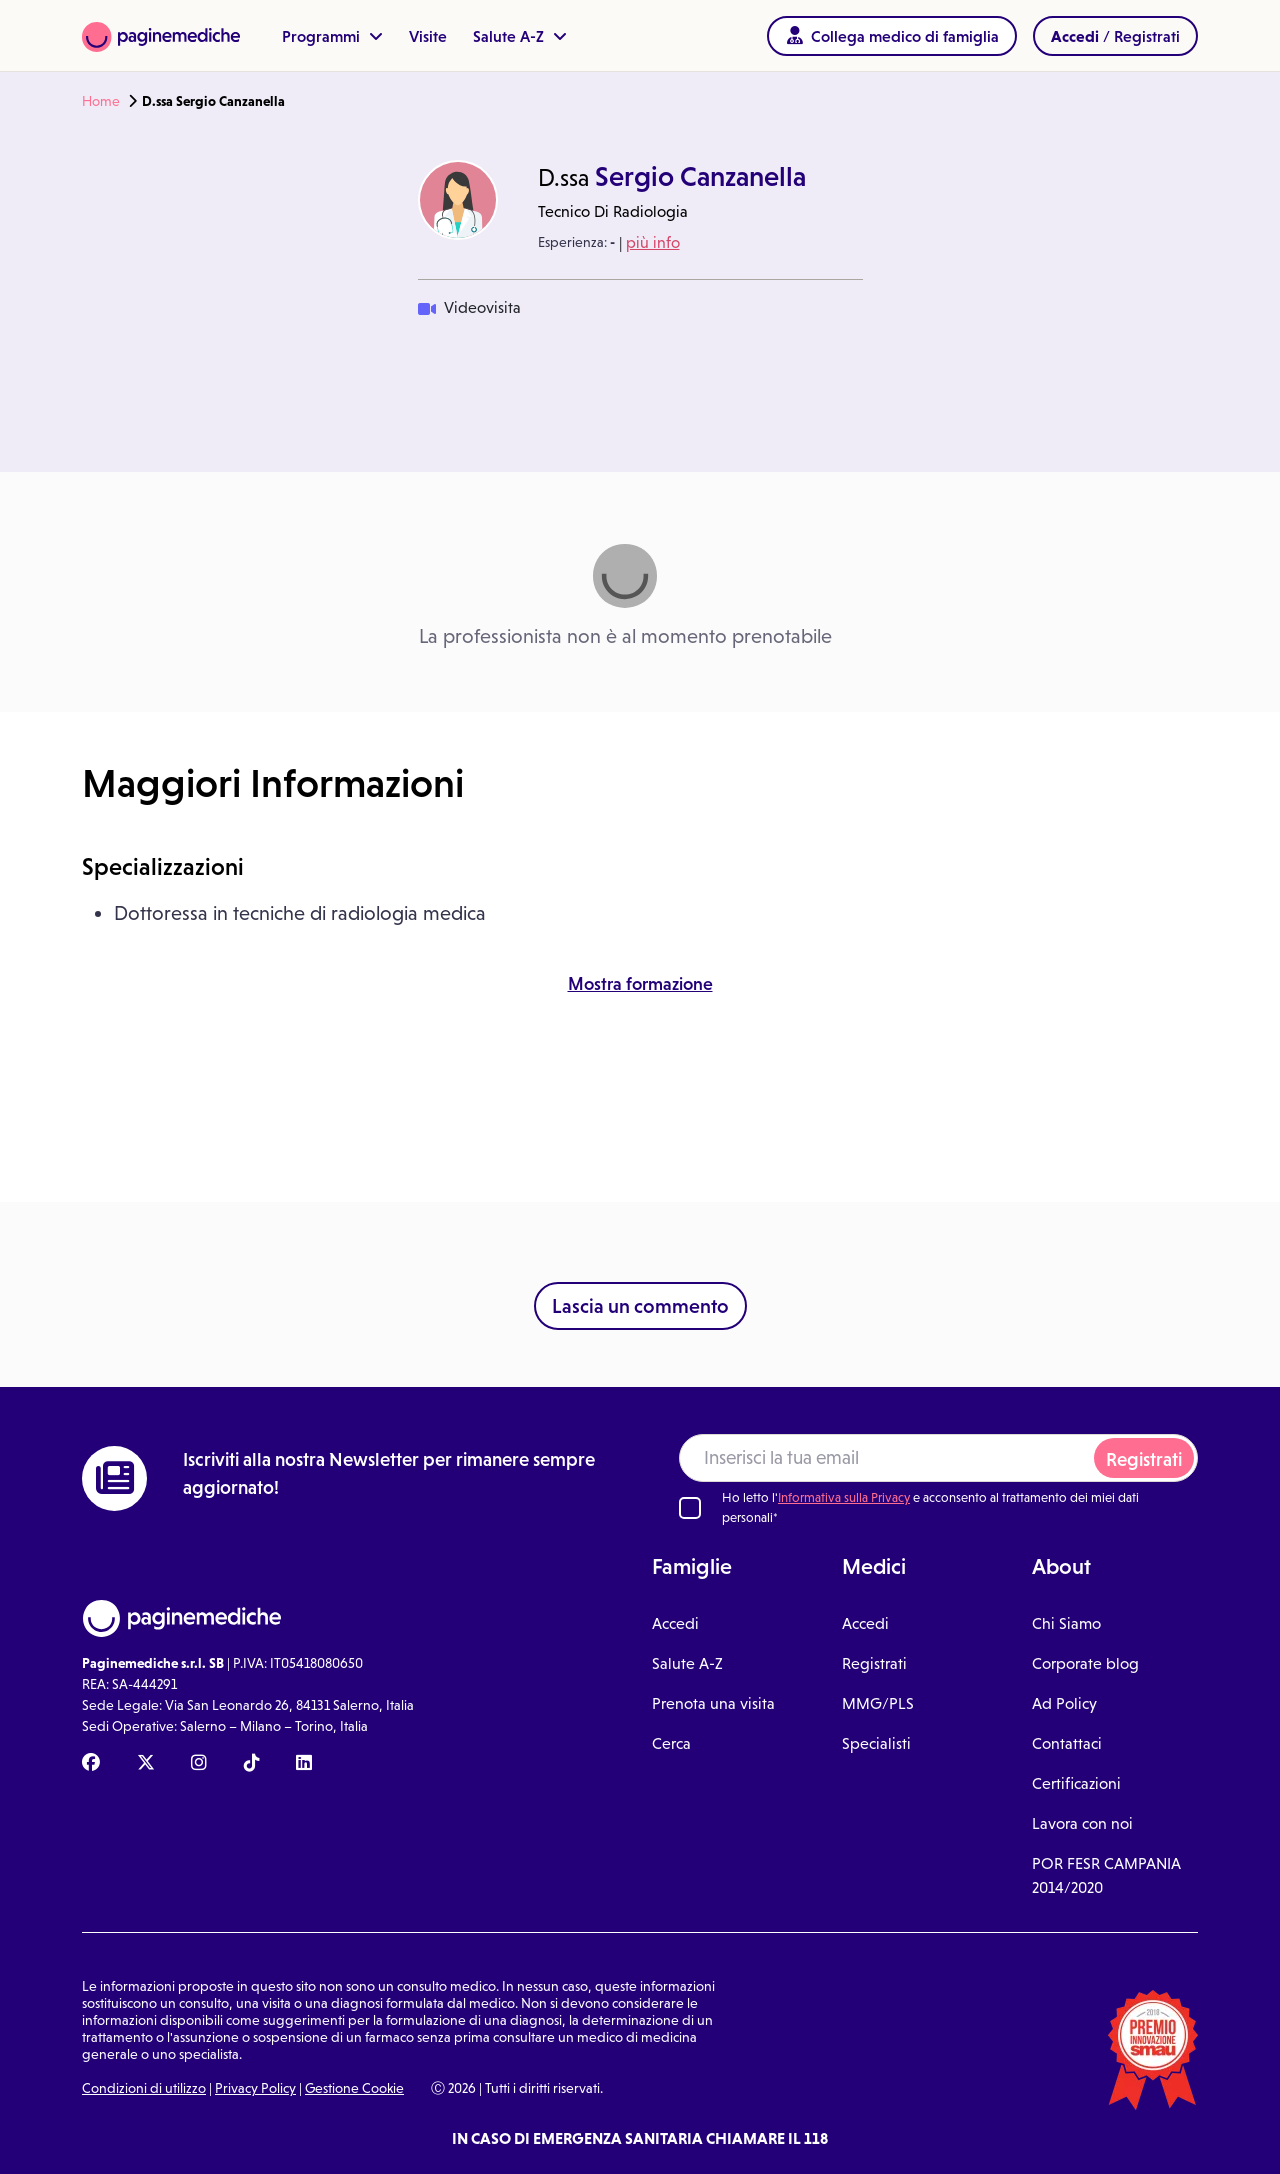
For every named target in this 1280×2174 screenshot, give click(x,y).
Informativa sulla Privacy (844, 1497)
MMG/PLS (878, 1703)
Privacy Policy (255, 2088)
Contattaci (1067, 1743)
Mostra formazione (640, 984)
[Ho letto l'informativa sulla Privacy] (690, 1508)
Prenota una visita (713, 1703)
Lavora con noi (1082, 1823)
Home (101, 101)
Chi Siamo (1066, 1623)
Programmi (332, 36)
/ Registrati (1115, 36)
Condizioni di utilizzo (144, 2088)
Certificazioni (1076, 1783)
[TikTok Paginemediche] (252, 1764)
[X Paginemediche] (146, 1764)
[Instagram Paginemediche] (199, 1764)
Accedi (675, 1623)
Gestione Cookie (354, 2088)
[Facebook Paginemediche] (91, 1764)
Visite (428, 36)
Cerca (671, 1743)
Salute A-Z (520, 36)
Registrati (1144, 1459)
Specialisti (876, 1743)
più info (653, 242)
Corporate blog (1085, 1663)
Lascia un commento (640, 1306)
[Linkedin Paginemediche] (304, 1764)
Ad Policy (1064, 1703)
